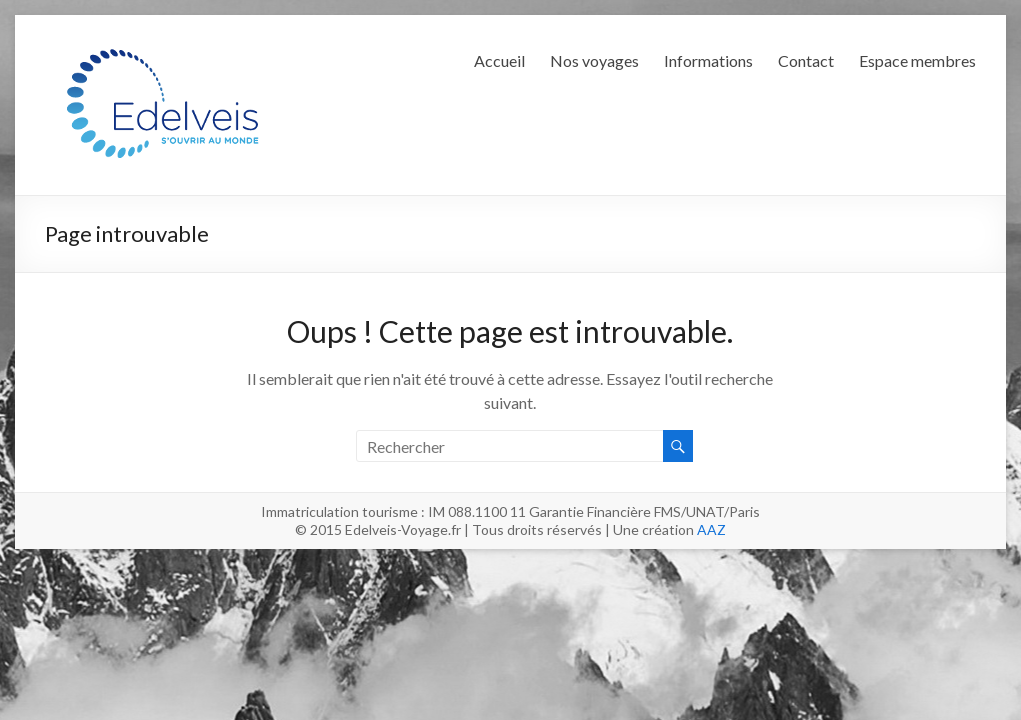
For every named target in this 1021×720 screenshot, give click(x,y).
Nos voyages (594, 60)
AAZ (711, 529)
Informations (708, 60)
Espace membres (917, 60)
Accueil (499, 60)
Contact (806, 60)
